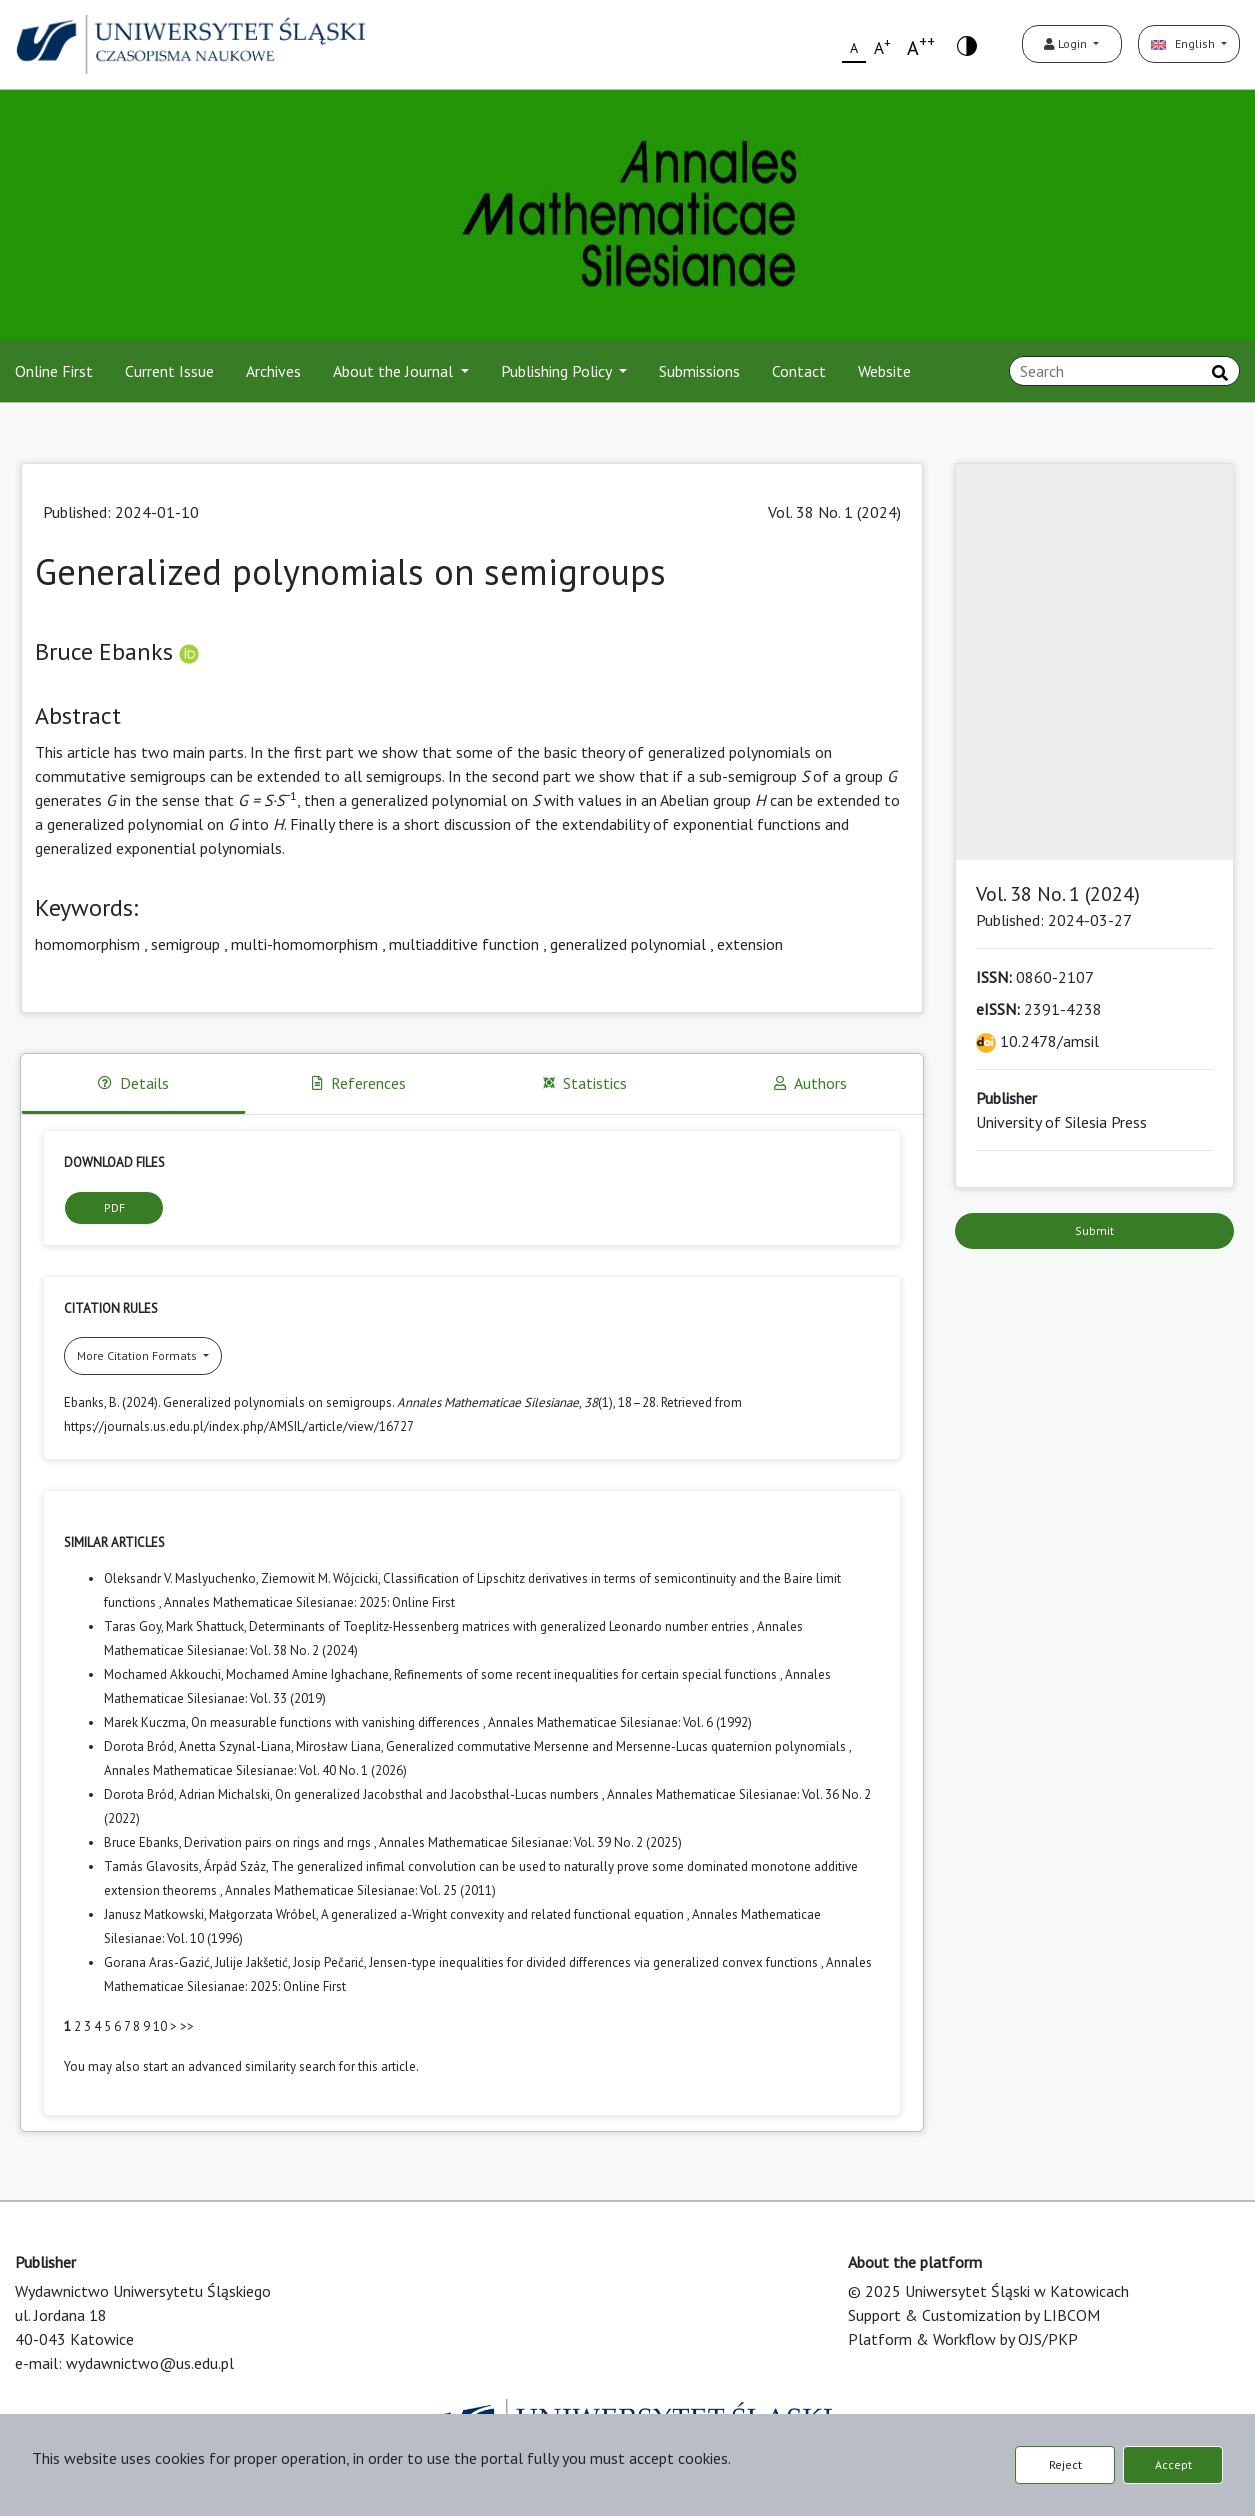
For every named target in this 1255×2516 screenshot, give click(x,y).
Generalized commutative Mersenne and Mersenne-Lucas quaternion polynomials (617, 1746)
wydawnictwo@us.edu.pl (150, 2363)
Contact (799, 371)
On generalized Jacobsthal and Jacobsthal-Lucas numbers (438, 1794)
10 (160, 2026)
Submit (1094, 1230)
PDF (114, 1207)
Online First (54, 371)
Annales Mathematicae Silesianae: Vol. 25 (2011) (360, 1890)
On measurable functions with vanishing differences (337, 1722)
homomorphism (87, 944)
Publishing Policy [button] (558, 371)
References (359, 1083)
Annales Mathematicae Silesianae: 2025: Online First (309, 1602)
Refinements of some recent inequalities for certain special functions (587, 1674)
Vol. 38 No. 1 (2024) (834, 512)
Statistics (585, 1083)
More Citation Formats (138, 1355)
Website (884, 371)
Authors (810, 1083)
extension (750, 944)
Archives (273, 371)
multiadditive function (464, 944)
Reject (1065, 2464)
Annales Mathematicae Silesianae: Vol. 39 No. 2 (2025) (530, 1842)
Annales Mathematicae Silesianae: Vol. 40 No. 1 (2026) (255, 1770)
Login (1067, 43)
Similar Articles (114, 1542)
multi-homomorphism (304, 944)
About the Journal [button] (395, 371)
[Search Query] (1124, 371)
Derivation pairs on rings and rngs (279, 1842)
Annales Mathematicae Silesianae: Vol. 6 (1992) (620, 1722)
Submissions (699, 371)
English (1184, 43)
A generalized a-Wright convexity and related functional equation (504, 1914)
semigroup (185, 944)
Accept (1173, 2464)
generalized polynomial (628, 944)
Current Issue (169, 371)
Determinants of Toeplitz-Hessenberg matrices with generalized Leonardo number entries (500, 1626)
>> (187, 2026)
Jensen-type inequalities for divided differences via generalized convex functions (595, 1962)
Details (133, 1083)
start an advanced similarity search (239, 2066)
